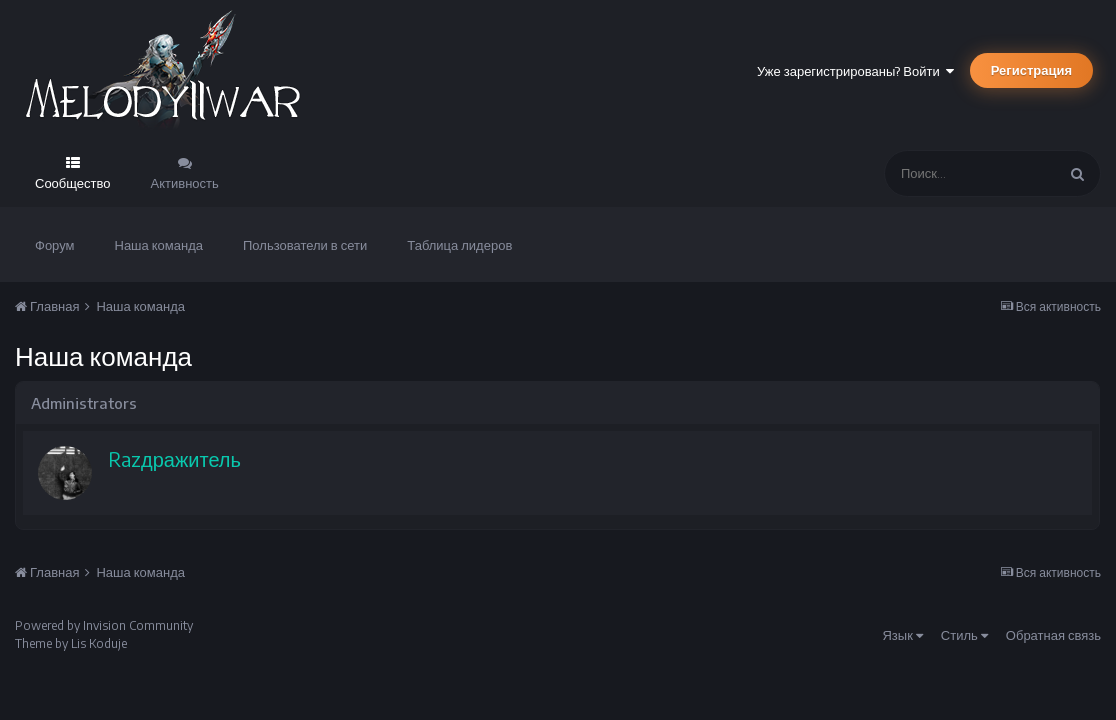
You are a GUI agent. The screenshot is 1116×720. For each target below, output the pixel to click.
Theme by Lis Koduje (71, 643)
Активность (185, 183)
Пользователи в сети (305, 245)
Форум (55, 245)
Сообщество (73, 183)
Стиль (964, 635)
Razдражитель (174, 458)
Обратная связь (1053, 635)
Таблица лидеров (459, 245)
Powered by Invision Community (104, 625)
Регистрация (1031, 70)
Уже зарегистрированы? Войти (855, 71)
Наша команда (159, 245)
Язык (902, 635)
